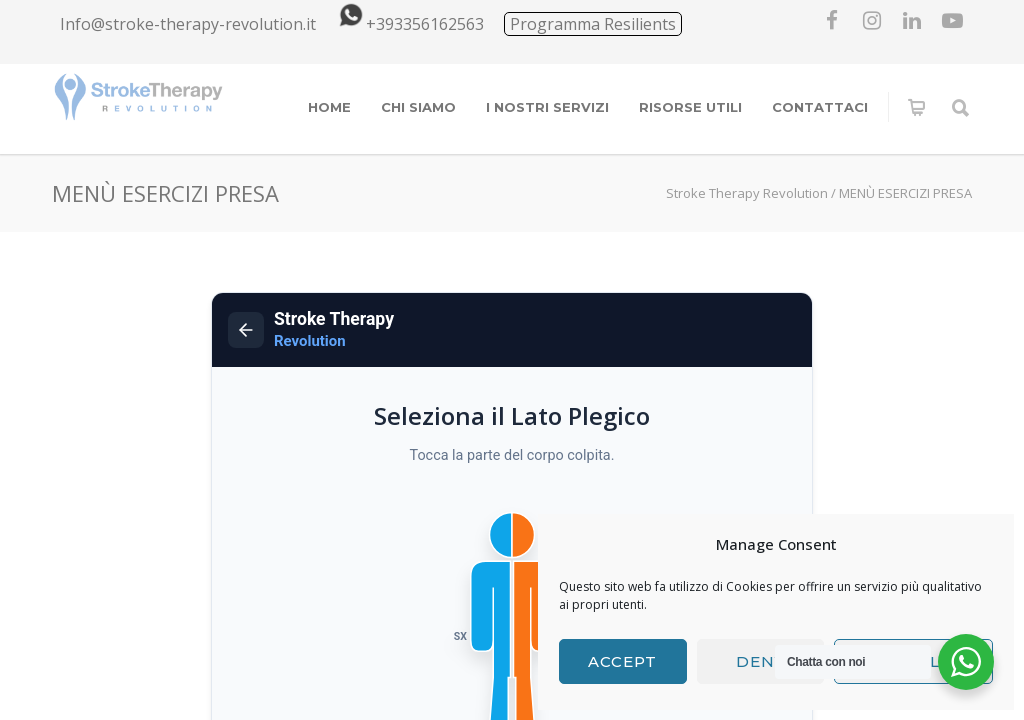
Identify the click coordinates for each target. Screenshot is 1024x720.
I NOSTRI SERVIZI (547, 107)
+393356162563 (408, 24)
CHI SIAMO (418, 107)
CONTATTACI (820, 107)
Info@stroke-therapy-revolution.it (188, 24)
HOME (329, 107)
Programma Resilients (593, 24)
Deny (760, 661)
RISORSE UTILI (690, 107)
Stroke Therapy (334, 329)
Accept (622, 661)
